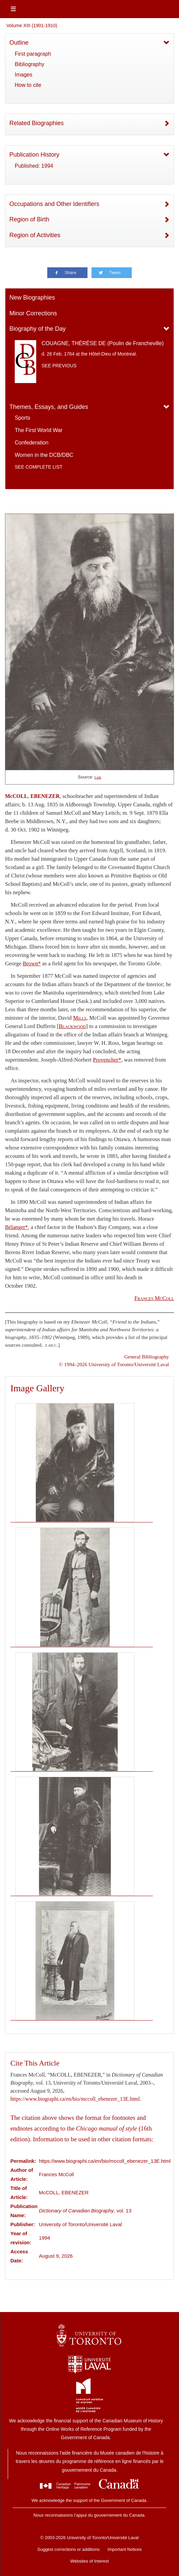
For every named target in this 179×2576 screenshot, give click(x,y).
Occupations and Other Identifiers (54, 204)
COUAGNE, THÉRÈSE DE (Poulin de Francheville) (103, 343)
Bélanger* (16, 1227)
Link (98, 777)
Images (23, 74)
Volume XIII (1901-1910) (31, 25)
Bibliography (29, 64)
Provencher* (107, 1060)
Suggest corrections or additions (68, 2549)
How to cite (28, 85)
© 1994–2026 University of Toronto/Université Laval (114, 1364)
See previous (59, 365)
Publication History (34, 154)
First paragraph (33, 54)
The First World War (38, 430)
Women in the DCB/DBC (44, 455)
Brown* (32, 963)
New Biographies (32, 297)
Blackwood (72, 1026)
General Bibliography (146, 1356)
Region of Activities (34, 235)
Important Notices (125, 2549)
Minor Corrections (33, 313)
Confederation (32, 442)
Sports (22, 418)
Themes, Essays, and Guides (48, 407)
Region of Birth (29, 219)
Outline (18, 42)
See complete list (38, 467)
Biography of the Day (37, 328)
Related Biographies (36, 123)
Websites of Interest (89, 2561)
